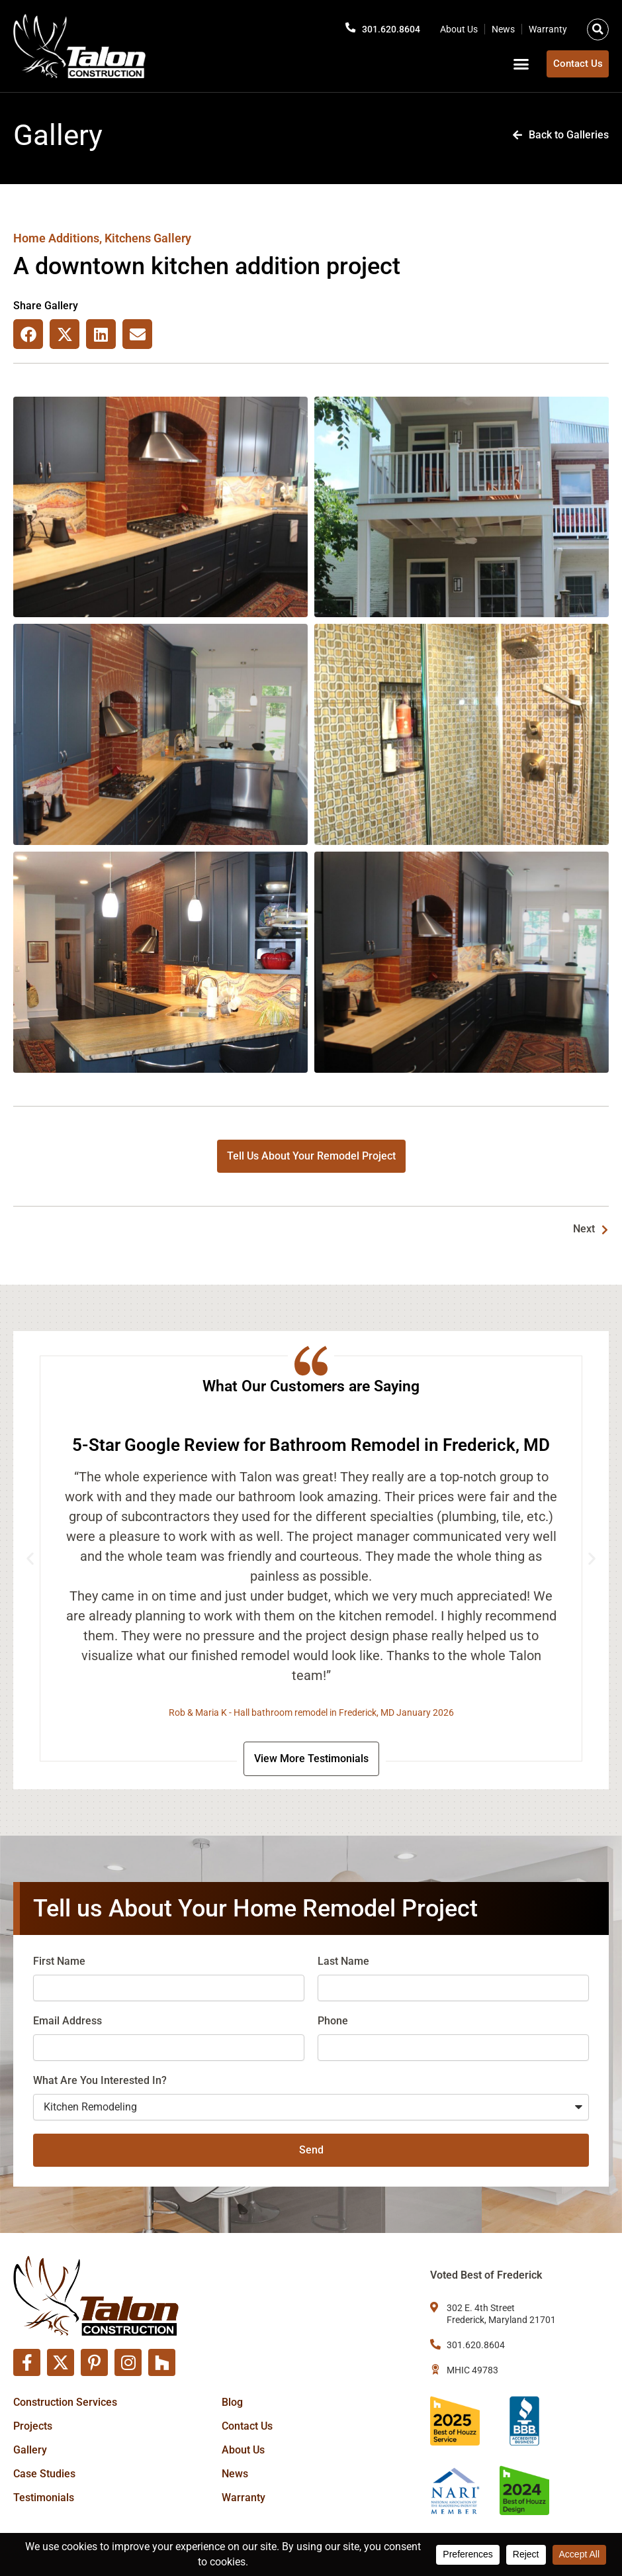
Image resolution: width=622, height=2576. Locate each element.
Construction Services (65, 2402)
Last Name (343, 1963)
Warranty (548, 27)
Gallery (30, 2450)
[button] (598, 27)
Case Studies (44, 2473)
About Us (459, 27)
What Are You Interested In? (100, 2083)
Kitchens (128, 238)
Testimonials (43, 2497)
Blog (232, 2402)
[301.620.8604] (343, 26)
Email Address (67, 2023)
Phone (333, 2023)
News (503, 27)
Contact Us (247, 2426)
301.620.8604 (387, 27)
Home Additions (56, 238)
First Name (59, 1963)
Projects (32, 2426)
